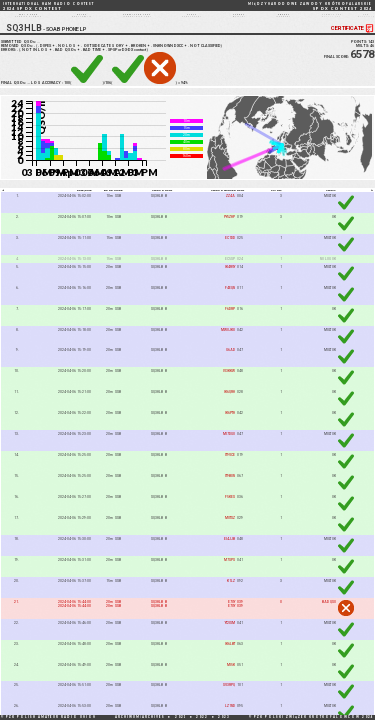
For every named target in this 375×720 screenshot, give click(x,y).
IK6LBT (230, 655)
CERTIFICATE (353, 39)
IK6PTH (230, 425)
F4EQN (230, 299)
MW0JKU (228, 341)
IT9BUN (230, 487)
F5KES (230, 508)
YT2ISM (230, 634)
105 (30, 94)
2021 (181, 717)
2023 (224, 717)
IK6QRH (229, 404)
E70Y (231, 617)
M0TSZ (230, 529)
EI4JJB (229, 550)
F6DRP (230, 320)
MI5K (231, 676)
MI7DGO (229, 446)
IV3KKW (229, 383)
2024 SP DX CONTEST (48, 6)
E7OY (231, 613)
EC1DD (230, 249)
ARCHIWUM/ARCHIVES (140, 717)
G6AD (230, 362)
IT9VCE (230, 467)
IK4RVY (230, 278)
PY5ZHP (229, 228)
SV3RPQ (229, 697)
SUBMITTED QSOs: (22, 53)
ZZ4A (230, 207)
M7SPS (229, 571)
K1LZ (231, 592)
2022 (202, 717)
